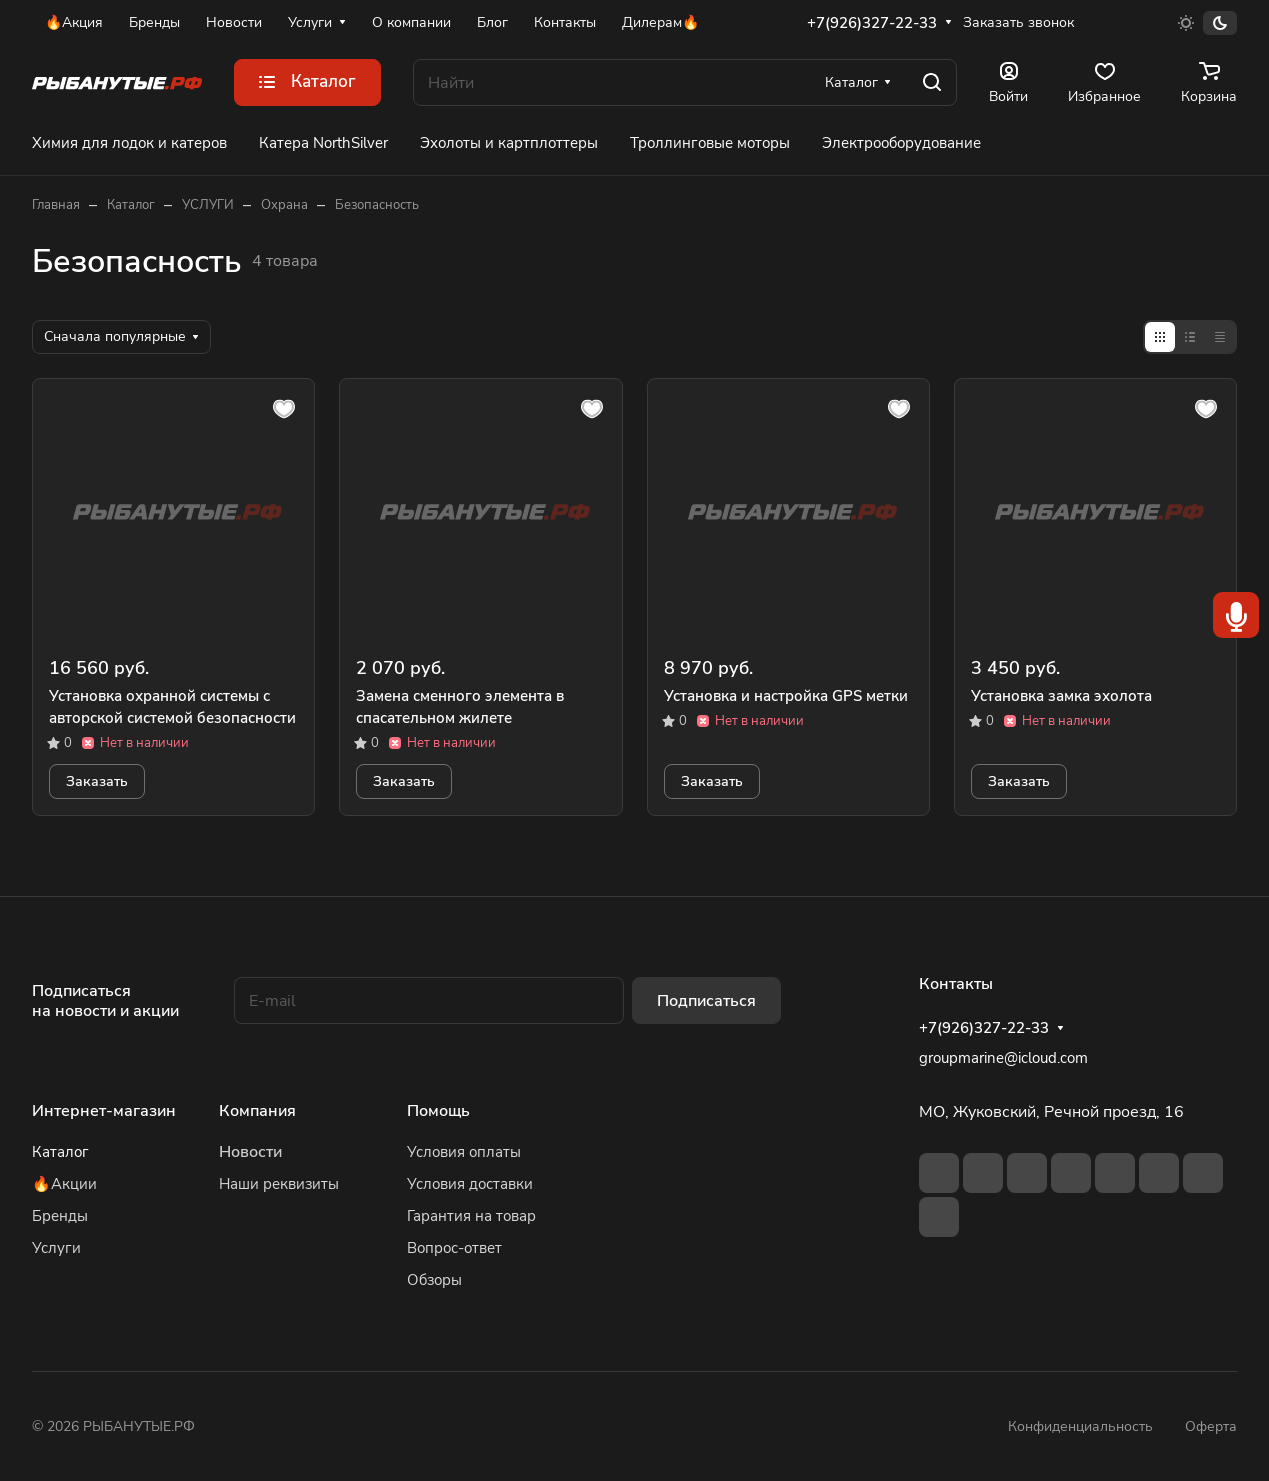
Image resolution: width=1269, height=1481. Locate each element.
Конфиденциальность (1080, 1426)
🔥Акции (64, 1184)
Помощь (438, 1111)
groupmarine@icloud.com (1003, 1058)
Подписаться (706, 1001)
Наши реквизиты (279, 1184)
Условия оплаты (464, 1152)
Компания (257, 1111)
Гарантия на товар (471, 1216)
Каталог (60, 1152)
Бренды (60, 1216)
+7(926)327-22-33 (872, 23)
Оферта (1211, 1426)
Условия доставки (470, 1184)
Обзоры (434, 1280)
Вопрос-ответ (454, 1248)
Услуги (56, 1248)
